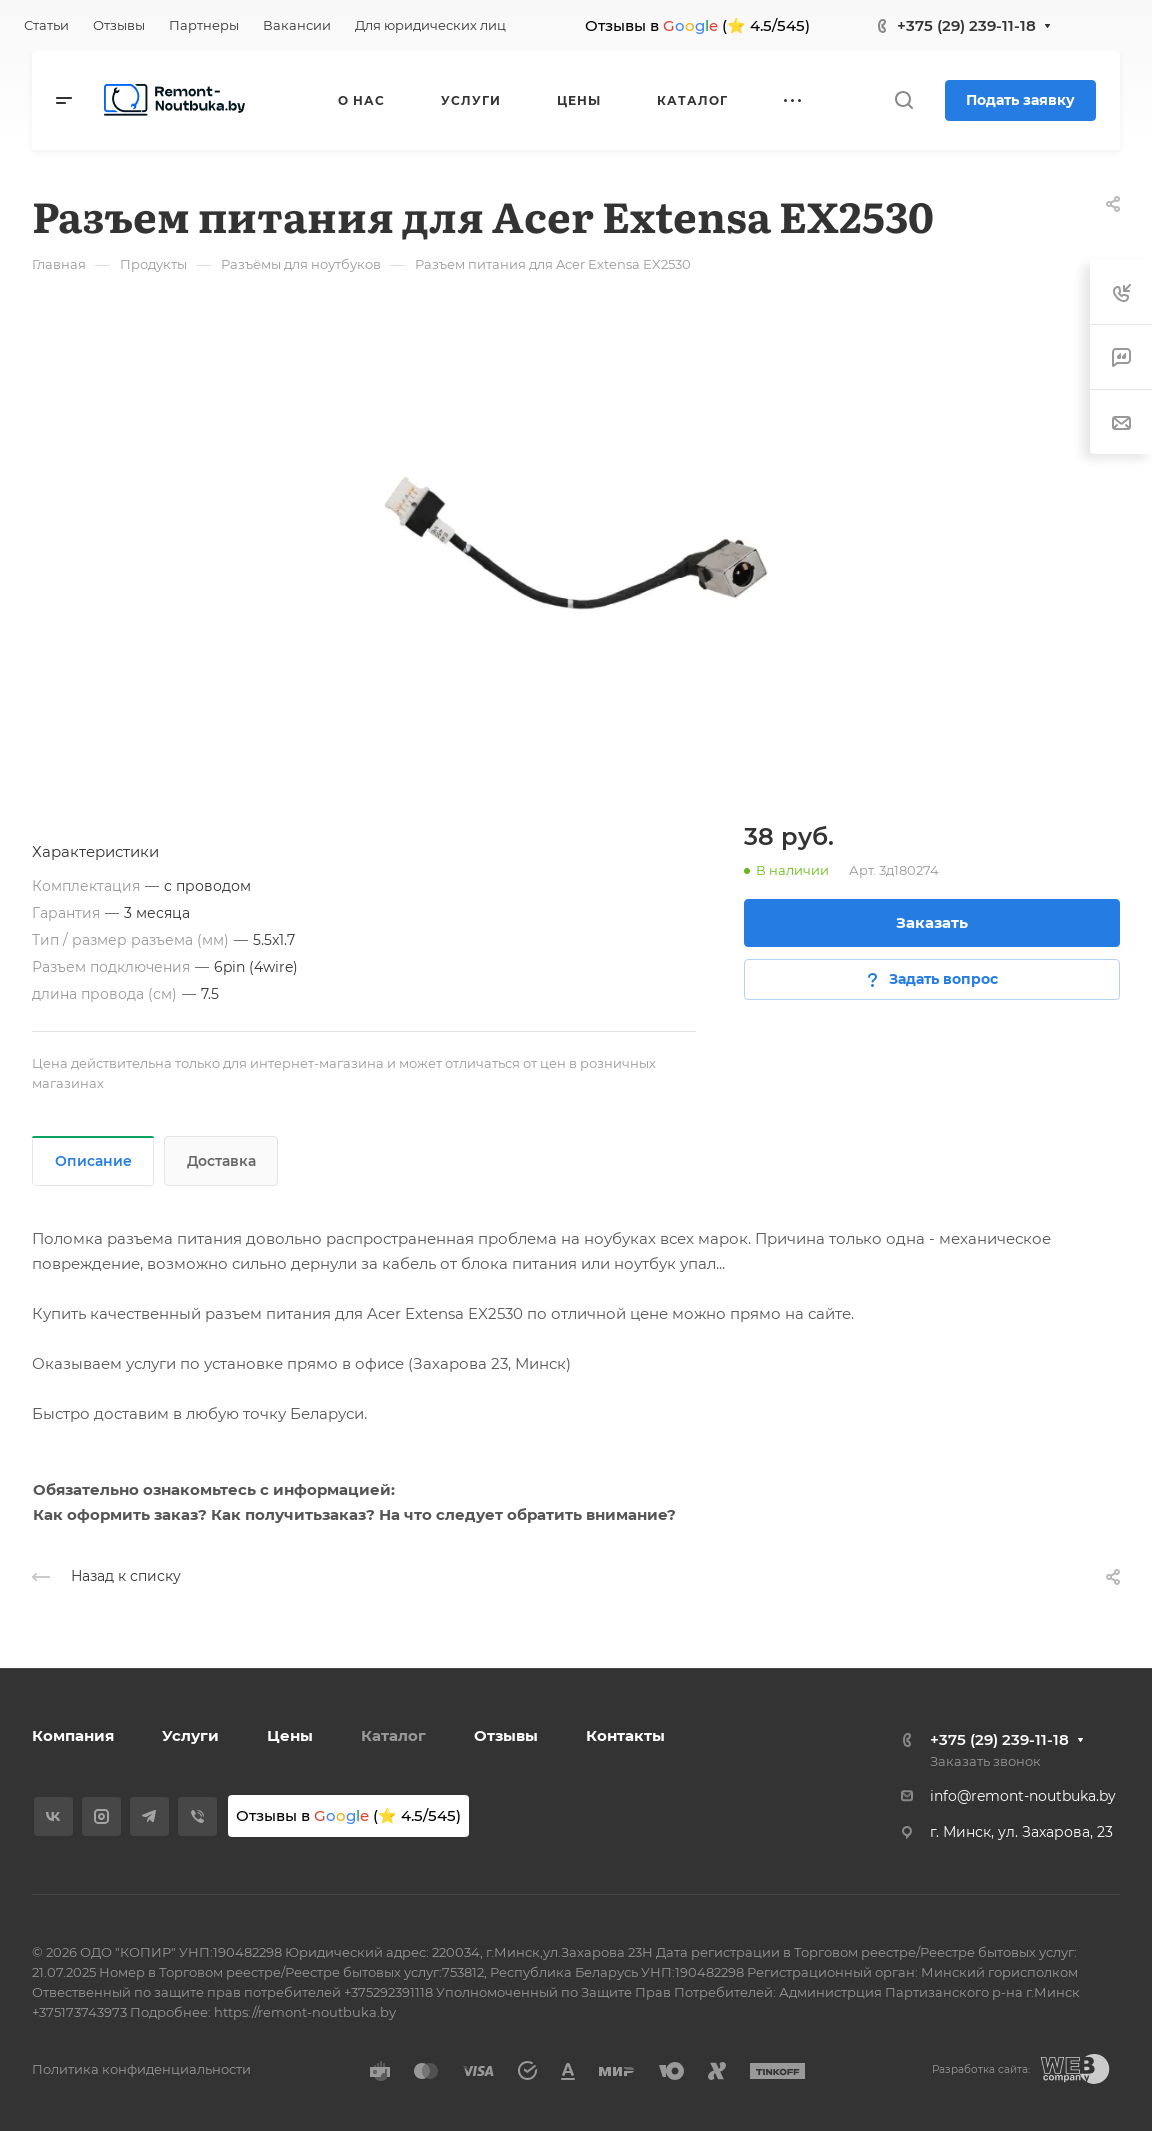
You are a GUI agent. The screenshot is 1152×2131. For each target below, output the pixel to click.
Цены (290, 1735)
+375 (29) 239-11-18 (966, 25)
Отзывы (506, 1735)
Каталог (393, 1735)
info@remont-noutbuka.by (1023, 1796)
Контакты (625, 1735)
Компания (73, 1735)
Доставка (221, 1161)
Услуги (190, 1735)
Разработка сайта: (981, 2069)
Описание (93, 1161)
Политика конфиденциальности (141, 2069)
